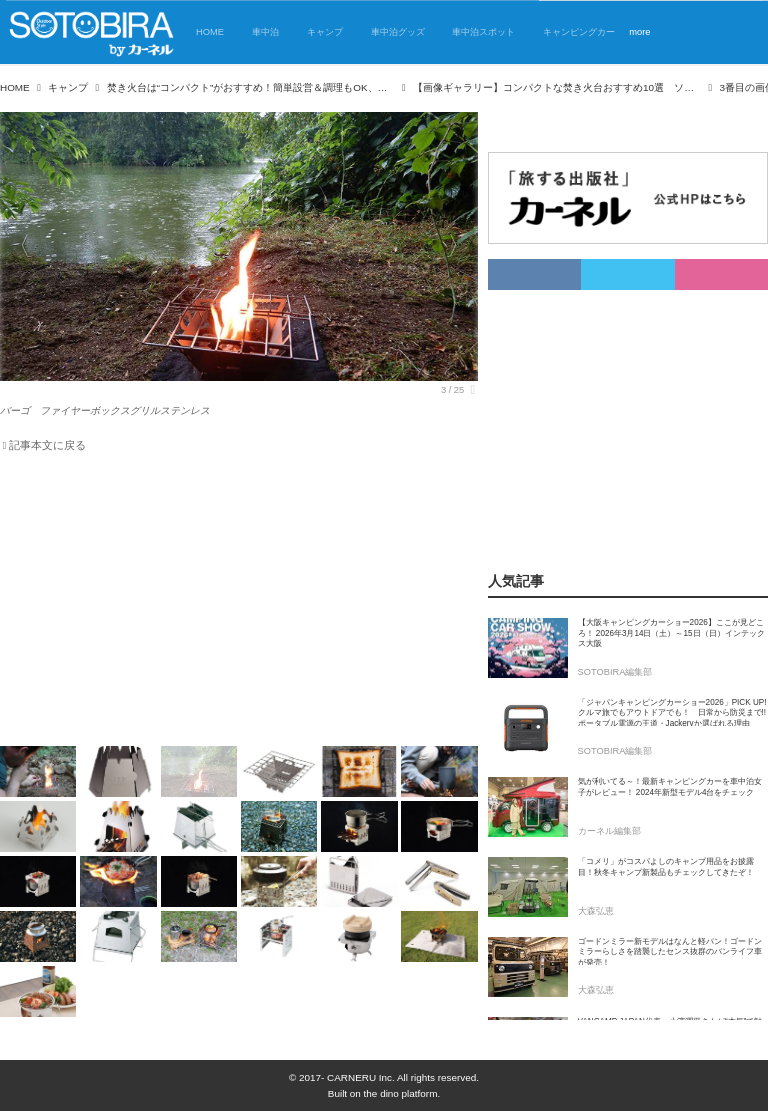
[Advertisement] (239, 603)
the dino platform (401, 1093)
